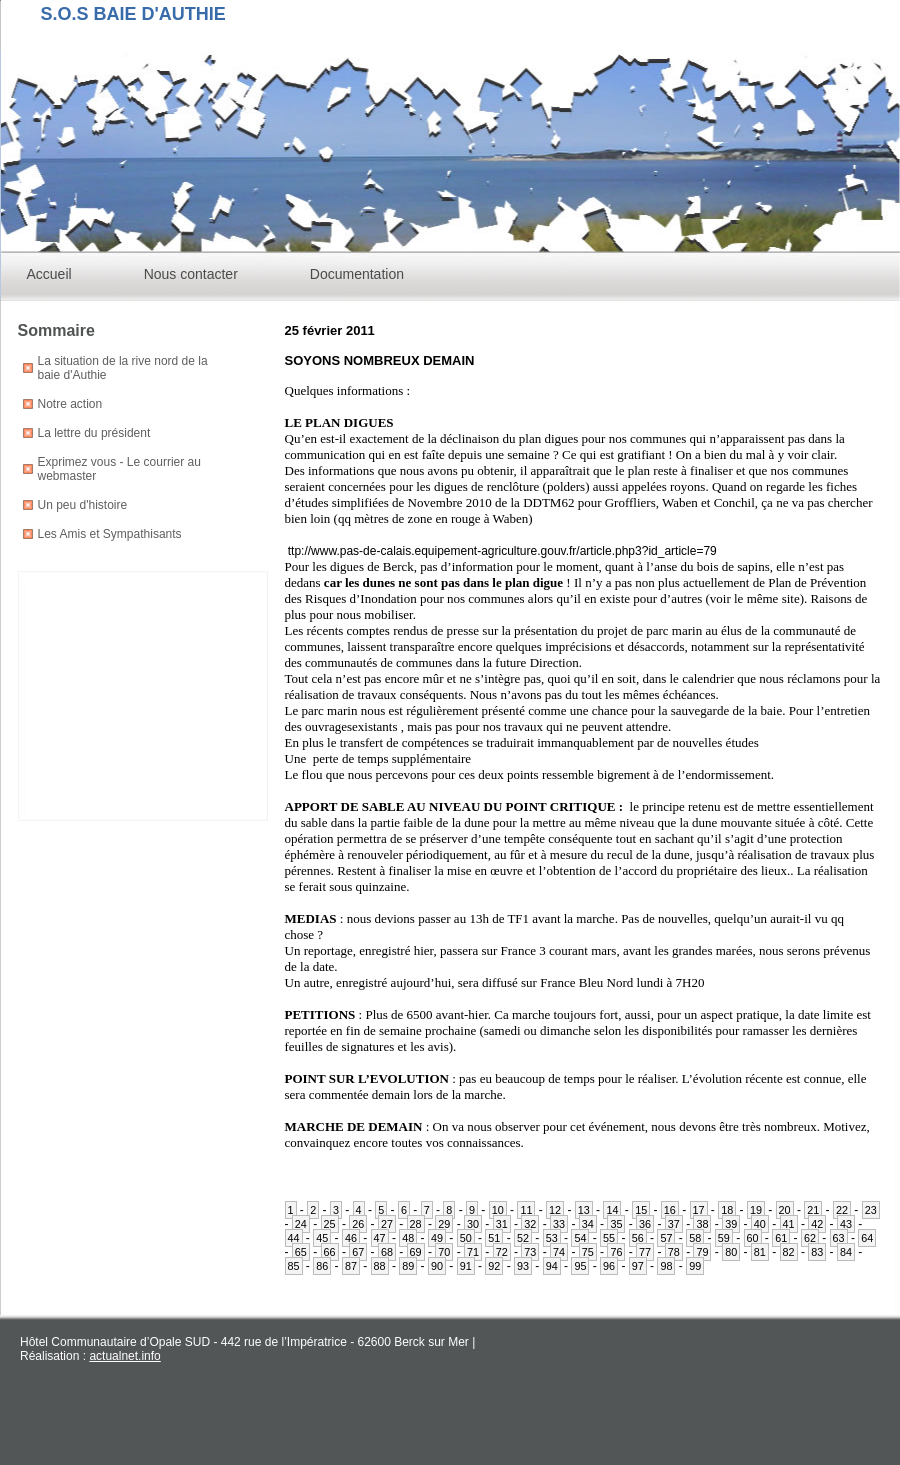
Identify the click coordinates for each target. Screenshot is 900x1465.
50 (466, 1238)
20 (785, 1210)
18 (727, 1210)
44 (294, 1238)
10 (498, 1210)
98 (666, 1266)
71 (473, 1252)
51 (494, 1238)
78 (674, 1252)
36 (645, 1224)
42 (817, 1224)
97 (638, 1266)
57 (666, 1238)
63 (839, 1238)
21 (813, 1210)
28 (416, 1224)
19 (756, 1210)
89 (408, 1266)
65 (301, 1252)
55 (609, 1238)
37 (674, 1224)
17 (699, 1210)
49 (437, 1238)
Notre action (70, 404)
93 (523, 1266)
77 (645, 1252)
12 (555, 1210)
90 (437, 1266)
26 (358, 1224)
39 (731, 1224)
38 (702, 1224)
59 (724, 1238)
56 (638, 1238)
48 (408, 1238)
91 (466, 1266)
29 (444, 1224)
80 (731, 1252)
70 (444, 1252)
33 (559, 1224)
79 (702, 1252)
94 (552, 1266)
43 (846, 1224)
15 (641, 1210)
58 (695, 1238)
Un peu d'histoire (83, 505)
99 (695, 1266)
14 (612, 1210)
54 (580, 1238)
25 (330, 1224)
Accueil (49, 274)
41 (789, 1224)
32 (530, 1224)
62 (810, 1238)
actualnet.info (124, 1356)
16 (670, 1210)
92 (494, 1266)
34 (588, 1224)
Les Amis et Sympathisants (110, 534)
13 (584, 1210)
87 (351, 1266)
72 (502, 1252)
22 (842, 1210)
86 (322, 1266)
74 (559, 1252)
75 (588, 1252)
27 (387, 1224)
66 (330, 1252)
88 (380, 1266)
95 (580, 1266)
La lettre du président (94, 433)
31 (502, 1224)
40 (760, 1224)
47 (380, 1238)
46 (351, 1238)
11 (526, 1210)
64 (867, 1238)
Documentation (357, 274)
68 (387, 1252)
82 (789, 1252)
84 (846, 1252)
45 (322, 1238)
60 (753, 1238)
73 (530, 1252)
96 (609, 1266)
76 (616, 1252)
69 (416, 1252)
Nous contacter (191, 274)
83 (817, 1252)
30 (473, 1224)
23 (871, 1210)
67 (358, 1252)
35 (616, 1224)
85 (294, 1266)
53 (552, 1238)
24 (301, 1224)
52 (523, 1238)
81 (760, 1252)
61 (781, 1238)
